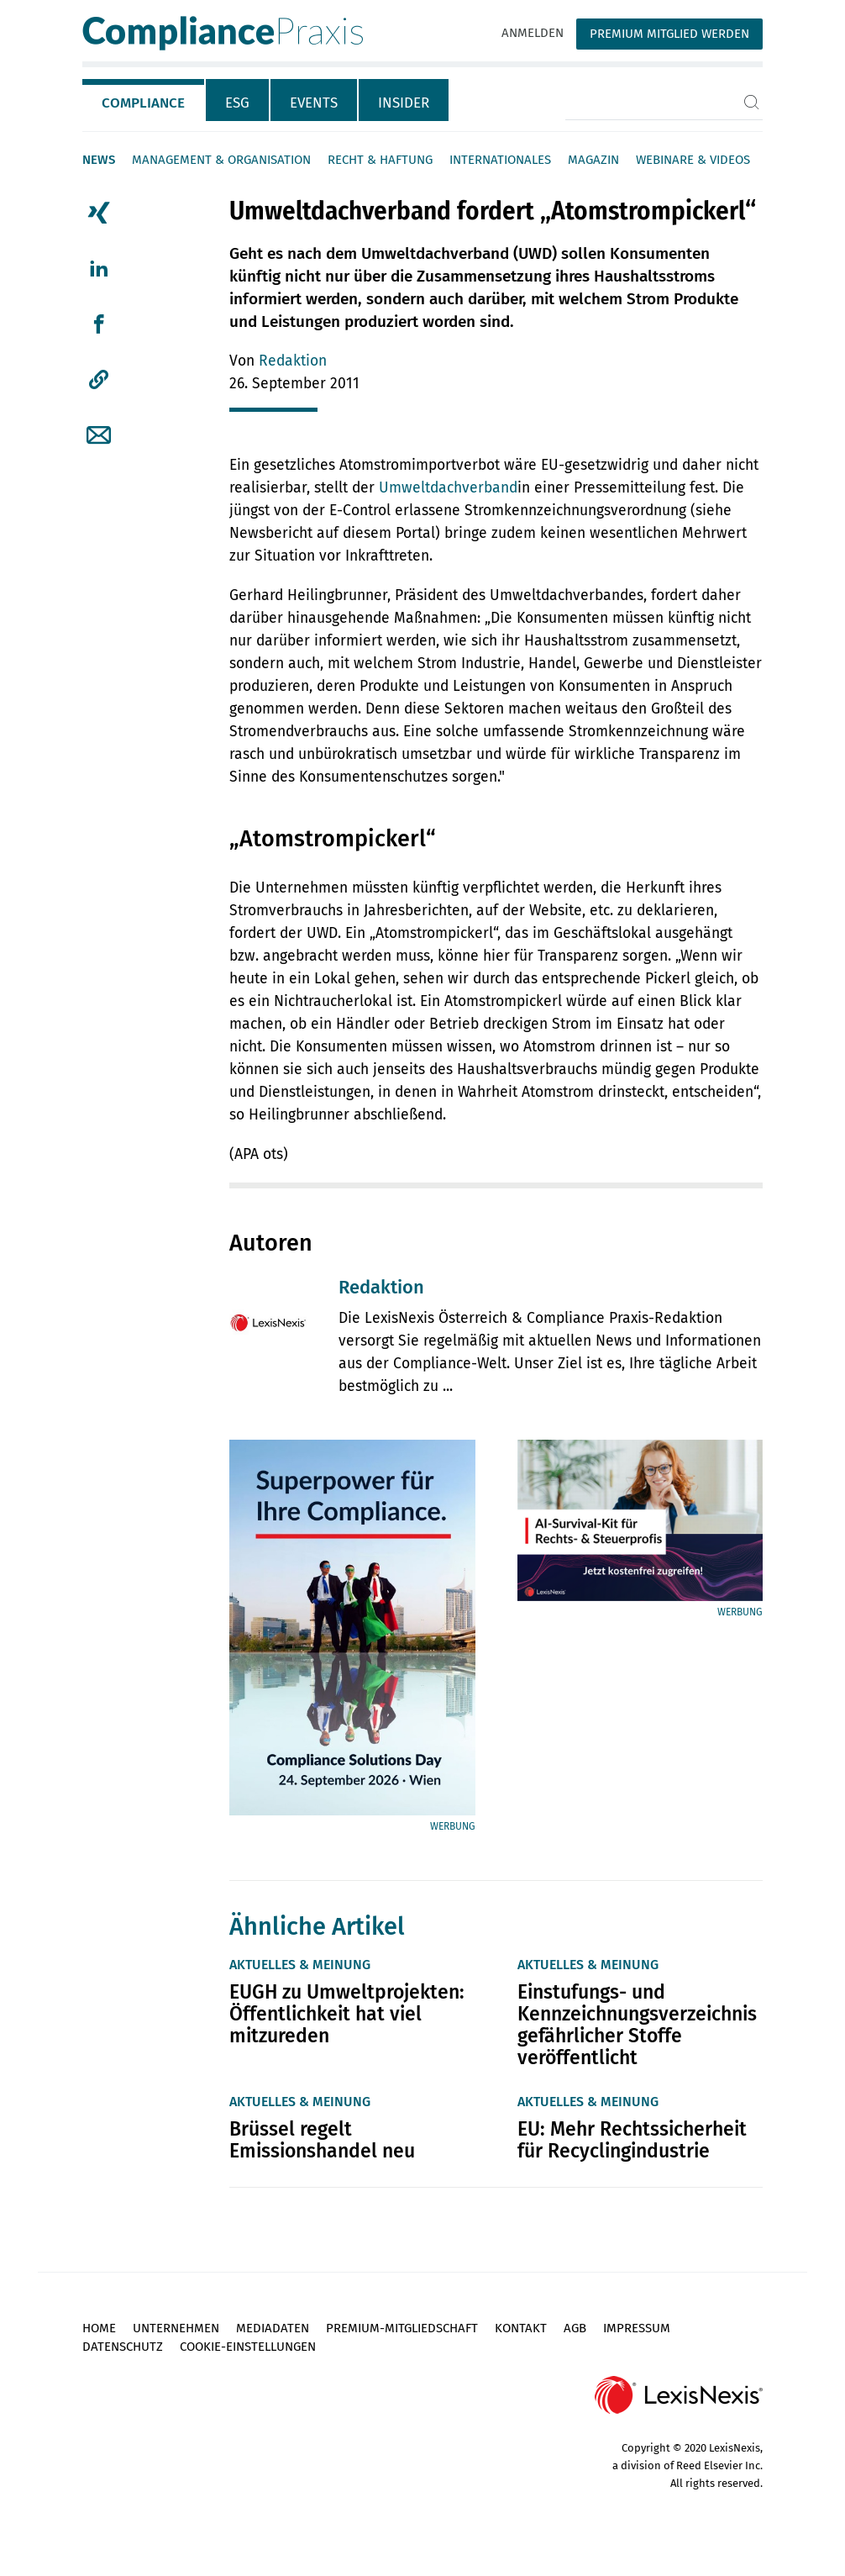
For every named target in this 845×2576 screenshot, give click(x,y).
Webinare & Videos (693, 159)
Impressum (636, 2328)
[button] (98, 380)
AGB (575, 2328)
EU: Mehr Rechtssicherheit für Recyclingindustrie (632, 2139)
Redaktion (293, 361)
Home (99, 2328)
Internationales (500, 159)
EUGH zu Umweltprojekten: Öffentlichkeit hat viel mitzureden (346, 2013)
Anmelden (532, 32)
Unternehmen (176, 2328)
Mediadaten (272, 2328)
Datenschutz (122, 2346)
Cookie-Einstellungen (248, 2346)
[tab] (144, 100)
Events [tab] (314, 103)
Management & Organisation (221, 159)
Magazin (593, 159)
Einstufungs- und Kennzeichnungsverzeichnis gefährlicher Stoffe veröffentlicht (637, 2024)
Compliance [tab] (143, 103)
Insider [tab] (403, 103)
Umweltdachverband (448, 488)
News (98, 159)
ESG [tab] (237, 103)
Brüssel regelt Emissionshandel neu (322, 2139)
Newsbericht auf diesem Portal (332, 533)
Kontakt (521, 2328)
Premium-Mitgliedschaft (402, 2328)
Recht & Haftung (380, 159)
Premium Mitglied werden (669, 33)
